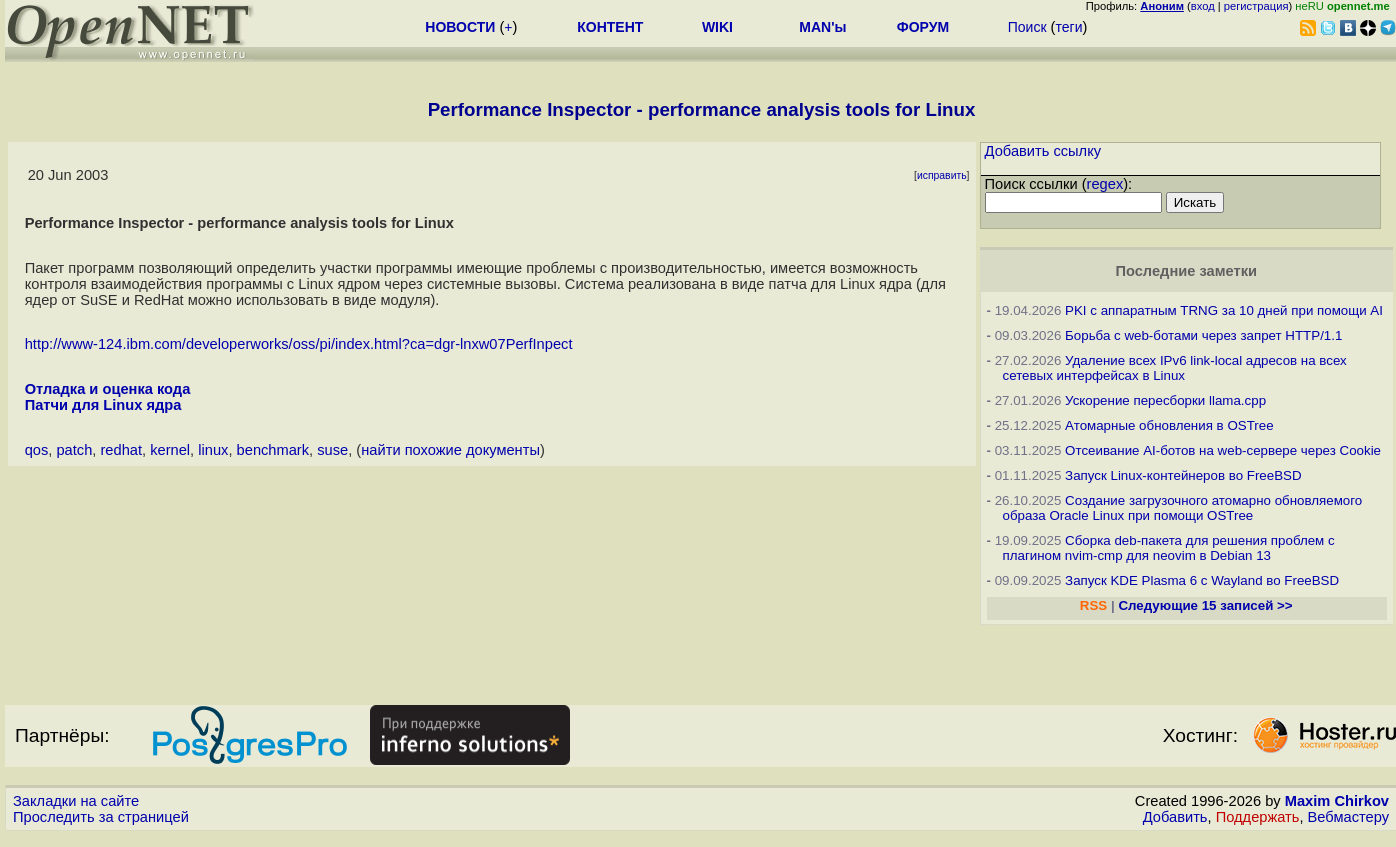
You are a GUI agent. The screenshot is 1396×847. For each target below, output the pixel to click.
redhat (121, 450)
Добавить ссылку (1043, 151)
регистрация (1256, 6)
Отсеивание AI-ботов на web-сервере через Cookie (1223, 450)
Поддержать (1258, 817)
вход (1203, 6)
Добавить (1175, 817)
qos (37, 450)
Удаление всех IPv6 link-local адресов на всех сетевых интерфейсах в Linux (1175, 368)
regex (1105, 184)
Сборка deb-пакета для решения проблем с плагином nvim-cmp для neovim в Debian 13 (1169, 548)
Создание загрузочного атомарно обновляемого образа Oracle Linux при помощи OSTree (1183, 508)
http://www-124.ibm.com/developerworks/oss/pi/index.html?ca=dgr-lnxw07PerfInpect (299, 344)
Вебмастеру (1348, 817)
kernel (170, 450)
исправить (942, 175)
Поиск (1027, 27)
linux (213, 450)
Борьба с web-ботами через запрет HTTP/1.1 (1203, 335)
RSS (1093, 605)
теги (1068, 27)
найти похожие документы (450, 450)
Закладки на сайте (76, 801)
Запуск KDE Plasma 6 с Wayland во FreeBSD (1202, 580)
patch (74, 450)
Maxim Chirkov (1337, 801)
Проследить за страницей (101, 817)
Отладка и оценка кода (108, 389)
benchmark (273, 450)
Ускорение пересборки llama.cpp (1165, 400)
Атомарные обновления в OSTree (1169, 425)
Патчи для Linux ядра (103, 405)
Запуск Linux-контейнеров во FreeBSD (1183, 475)
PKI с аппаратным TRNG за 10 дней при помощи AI (1224, 310)
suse (332, 450)
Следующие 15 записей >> (1205, 605)
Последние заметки (1186, 271)
